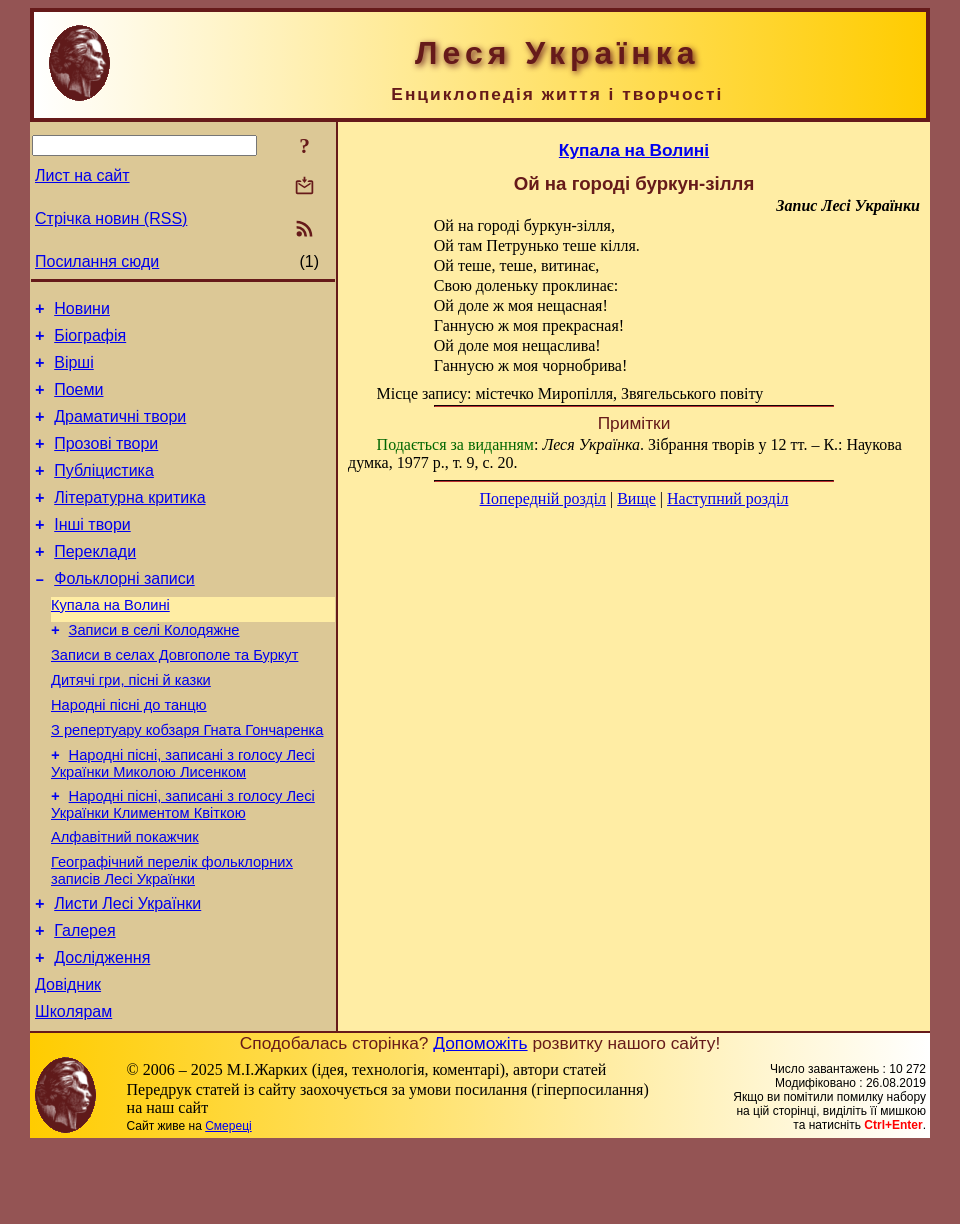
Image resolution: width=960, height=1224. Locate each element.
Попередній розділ (543, 498)
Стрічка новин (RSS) (111, 218)
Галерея (84, 999)
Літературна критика (129, 521)
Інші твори (92, 551)
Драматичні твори (120, 431)
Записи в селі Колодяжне (154, 669)
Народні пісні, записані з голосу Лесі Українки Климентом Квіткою (183, 861)
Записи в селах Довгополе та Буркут (174, 697)
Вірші (74, 371)
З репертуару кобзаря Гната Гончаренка (187, 781)
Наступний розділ (727, 498)
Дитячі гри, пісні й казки (131, 725)
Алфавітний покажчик (125, 897)
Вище (636, 498)
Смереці (228, 1204)
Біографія (90, 341)
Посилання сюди (97, 261)
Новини (82, 311)
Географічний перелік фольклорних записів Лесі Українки (172, 933)
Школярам (73, 1089)
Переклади (95, 581)
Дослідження (102, 1029)
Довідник (68, 1059)
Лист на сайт (82, 175)
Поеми (78, 401)
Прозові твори (106, 461)
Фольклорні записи (124, 611)
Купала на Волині (110, 641)
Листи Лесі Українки (127, 969)
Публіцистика (104, 491)
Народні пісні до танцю (129, 753)
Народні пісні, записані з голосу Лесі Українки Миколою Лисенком (183, 817)
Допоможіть (480, 1121)
